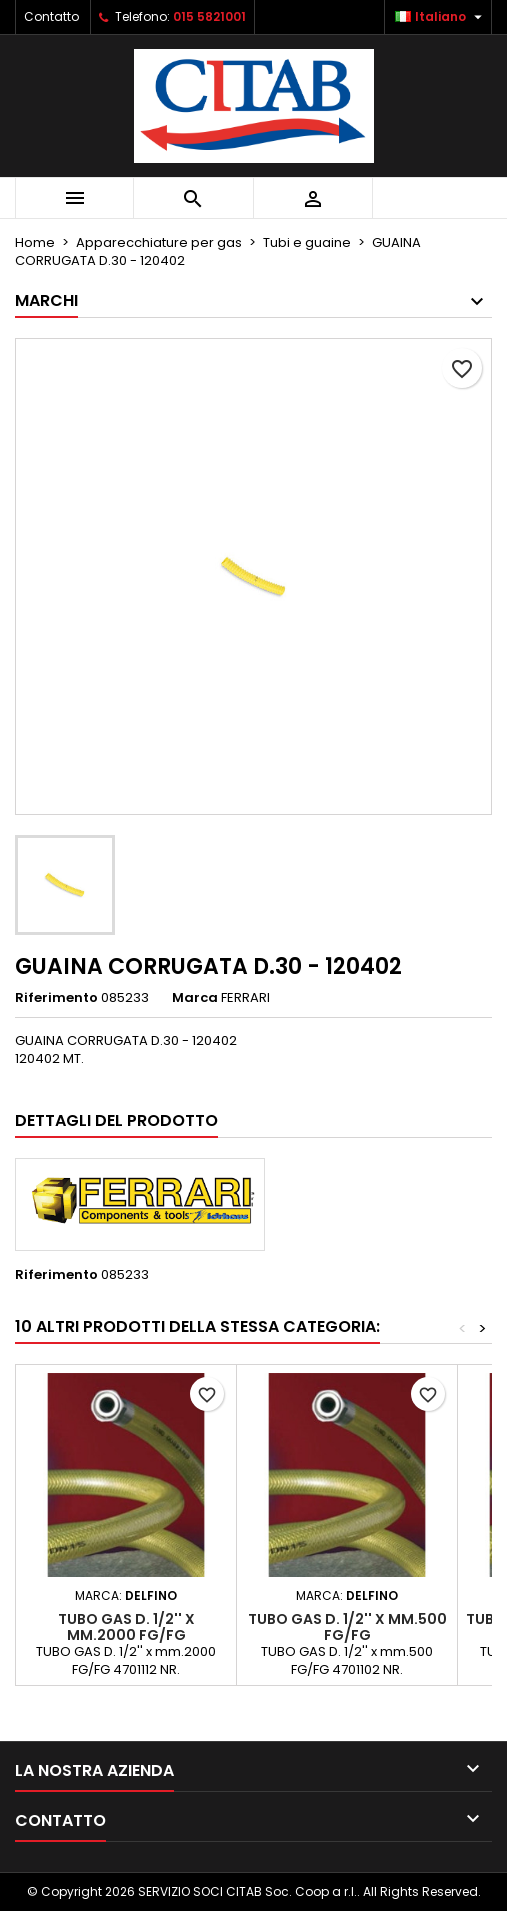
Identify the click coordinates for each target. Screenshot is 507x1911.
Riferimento (56, 998)
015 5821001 (209, 16)
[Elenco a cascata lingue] (441, 17)
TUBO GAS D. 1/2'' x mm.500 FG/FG (347, 1627)
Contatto (51, 16)
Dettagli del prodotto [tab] (116, 1120)
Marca (195, 998)
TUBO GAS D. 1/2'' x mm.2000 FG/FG (126, 1627)
